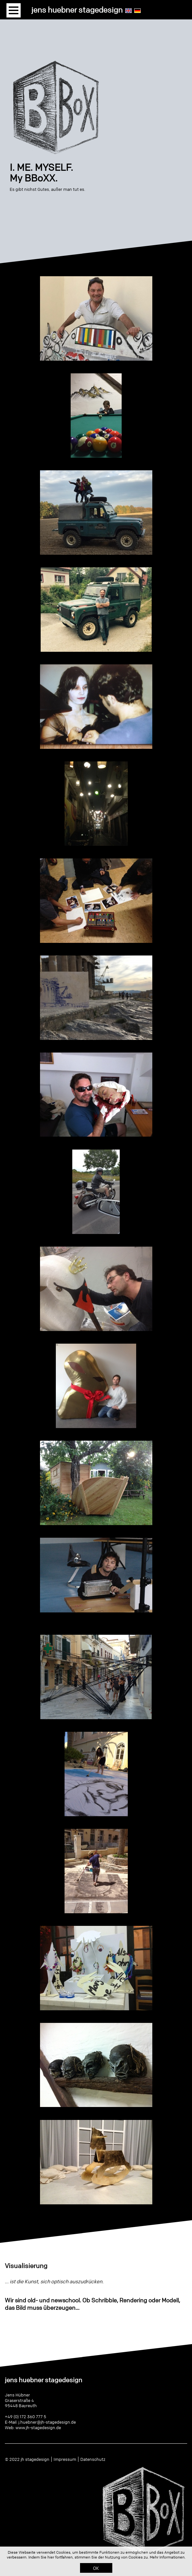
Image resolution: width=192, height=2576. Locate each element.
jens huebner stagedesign (77, 10)
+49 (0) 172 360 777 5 (25, 2416)
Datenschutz (92, 2459)
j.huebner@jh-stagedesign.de (47, 2422)
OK (96, 2568)
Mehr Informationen (167, 2557)
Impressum (65, 2459)
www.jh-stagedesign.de (38, 2427)
